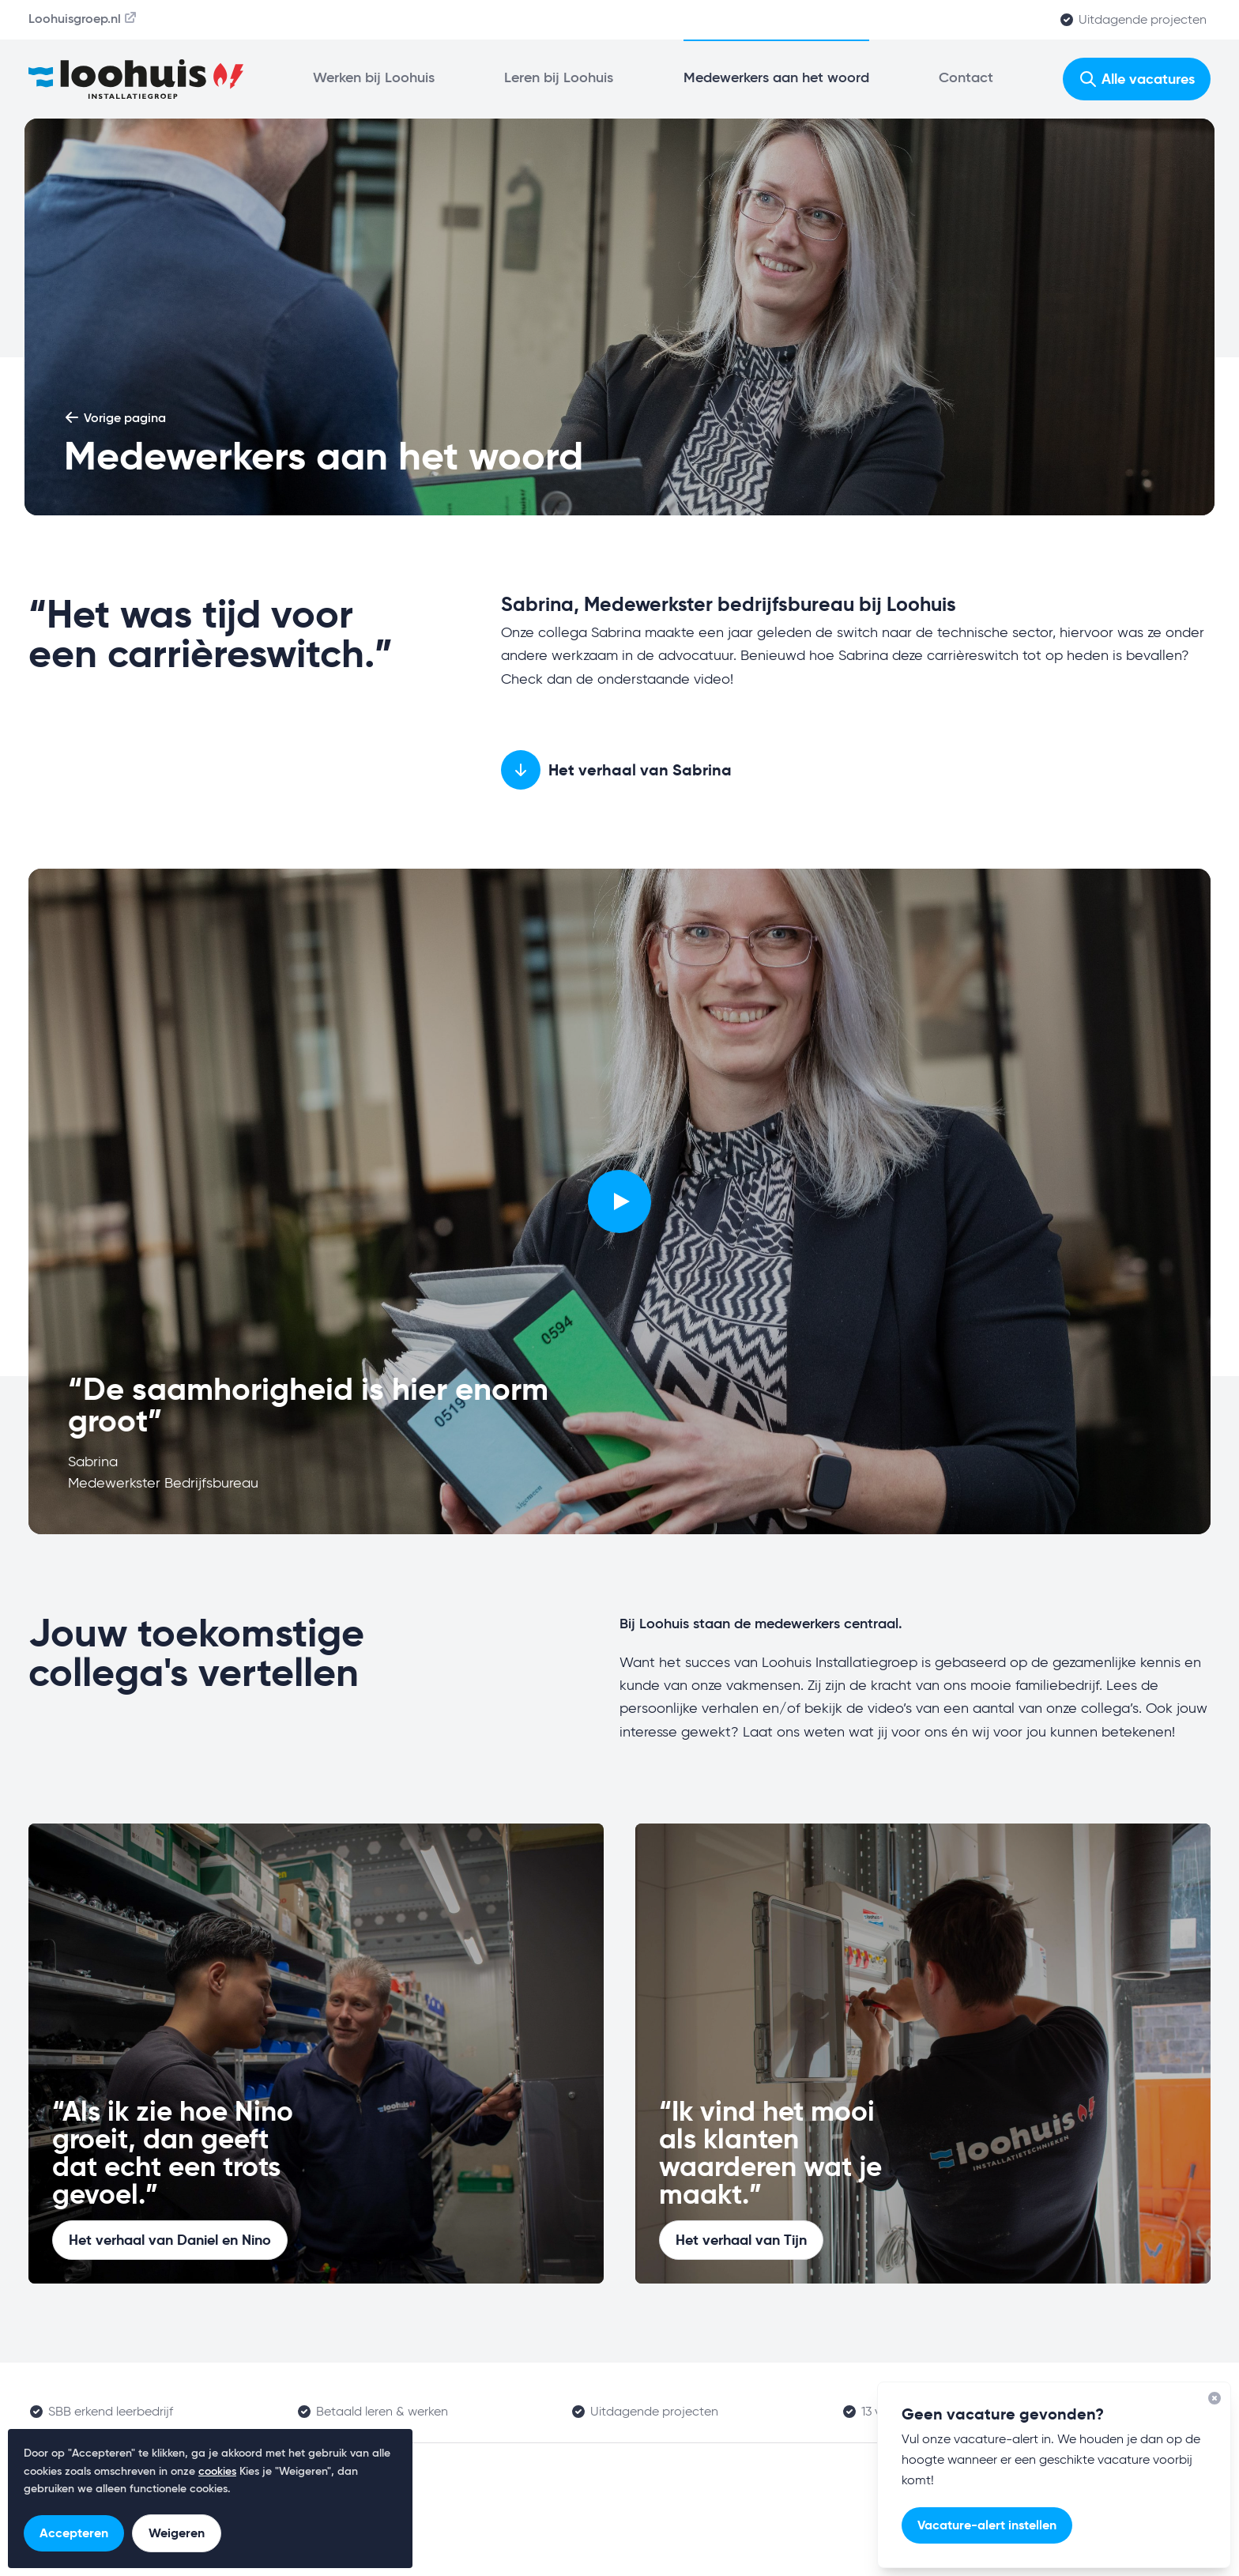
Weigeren (177, 2533)
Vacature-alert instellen (986, 2525)
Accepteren (74, 2533)
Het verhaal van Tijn (741, 2240)
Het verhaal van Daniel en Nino (170, 2240)
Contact (966, 78)
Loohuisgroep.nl (83, 17)
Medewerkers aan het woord (776, 78)
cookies (217, 2471)
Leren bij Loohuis (558, 78)
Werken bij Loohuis (374, 78)
